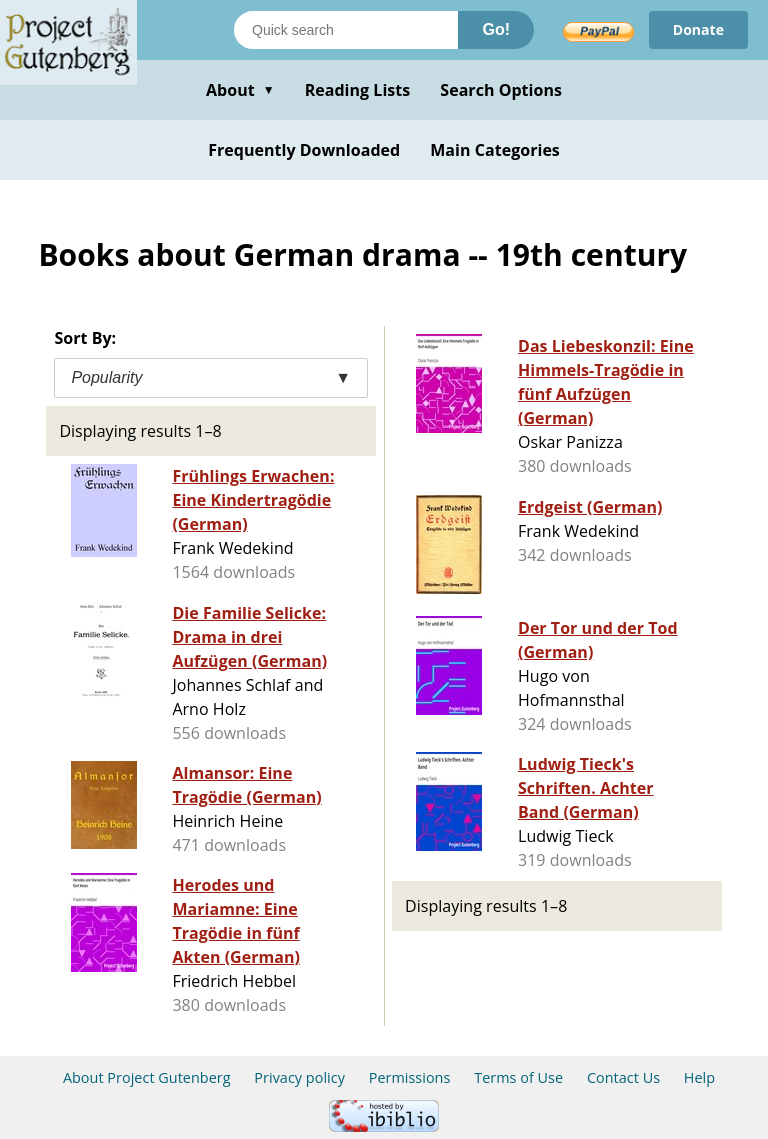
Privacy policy (299, 1077)
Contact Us (623, 1077)
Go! (496, 29)
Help (699, 1077)
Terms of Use (518, 1077)
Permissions (410, 1077)
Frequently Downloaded (304, 150)
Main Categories (495, 150)
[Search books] (346, 30)
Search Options (501, 90)
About (240, 90)
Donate (698, 29)
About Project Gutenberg (147, 1077)
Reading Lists (358, 90)
